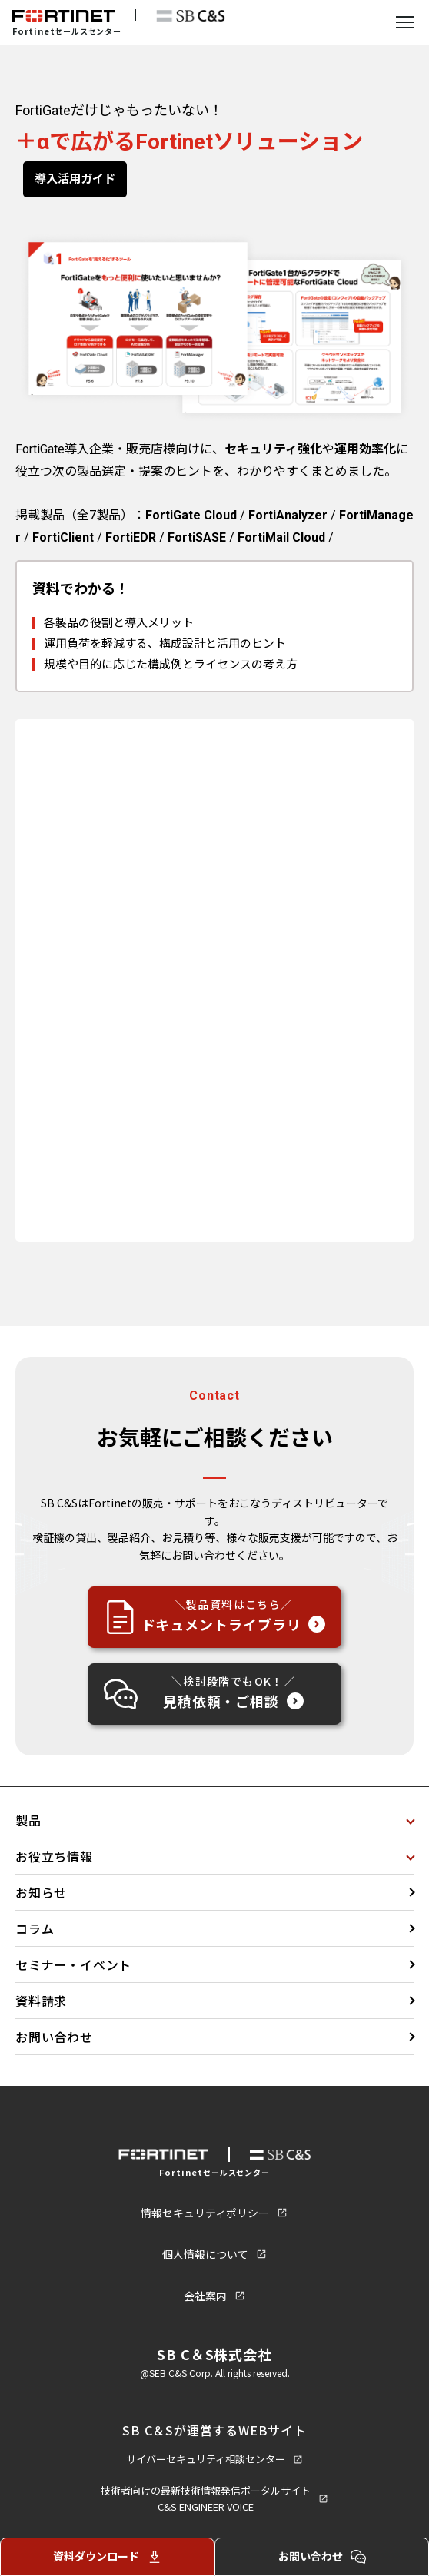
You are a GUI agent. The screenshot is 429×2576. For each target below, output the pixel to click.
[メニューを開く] (405, 22)
